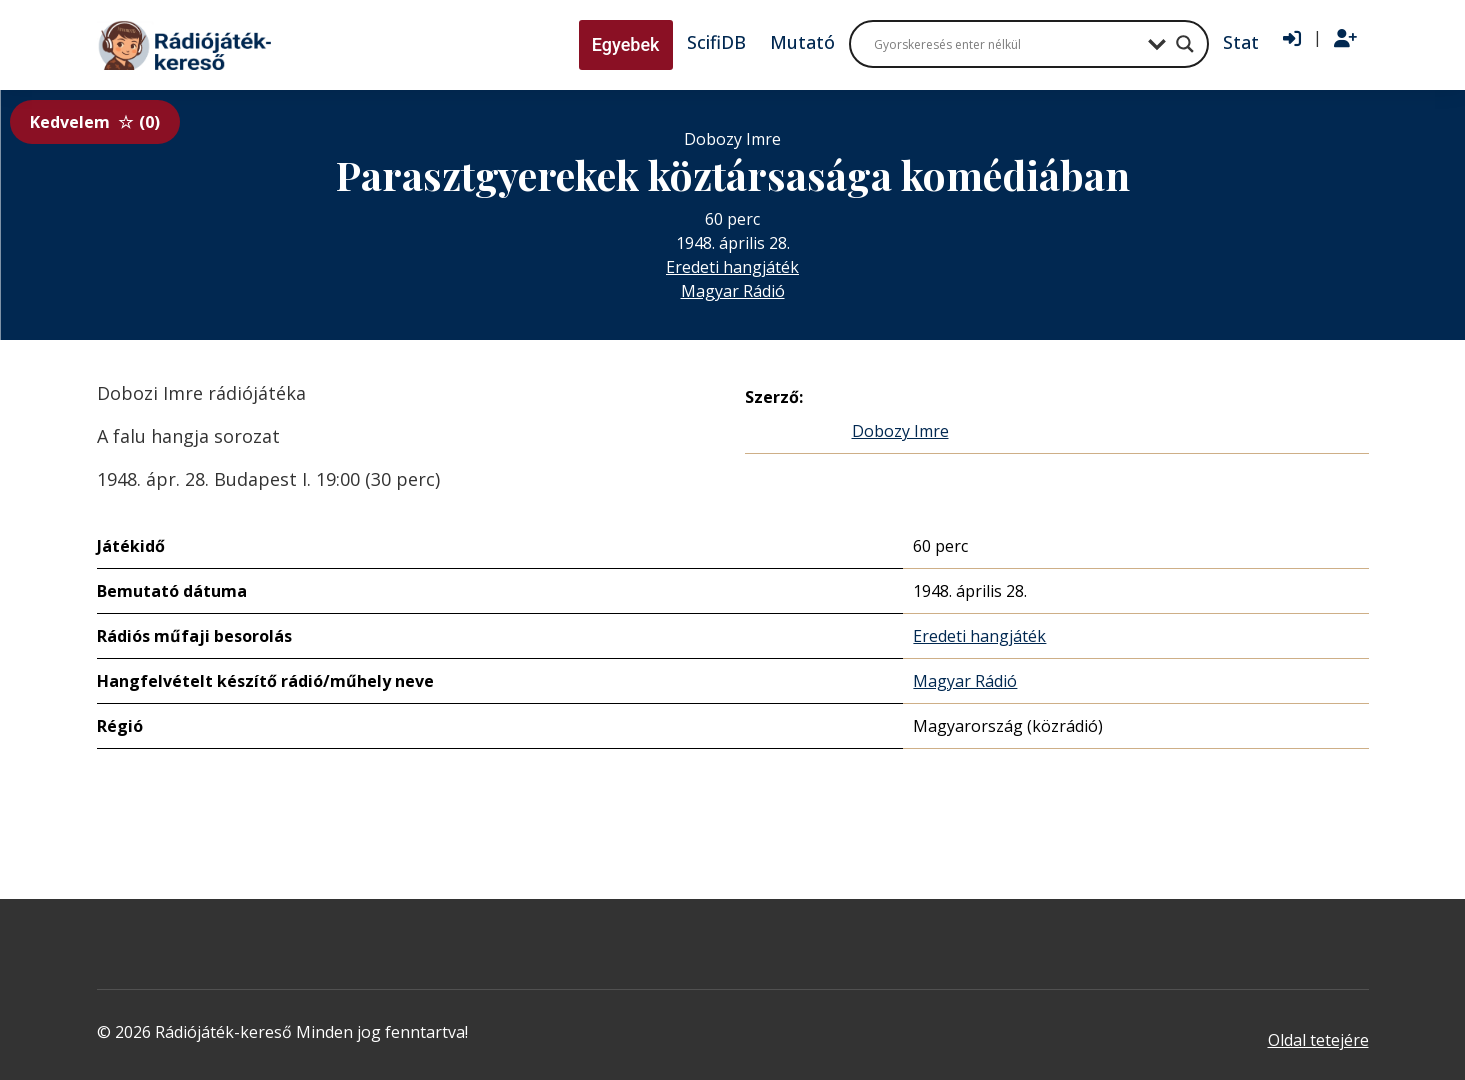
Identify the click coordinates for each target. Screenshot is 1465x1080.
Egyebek (626, 44)
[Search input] (1006, 44)
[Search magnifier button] (1185, 44)
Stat (1241, 42)
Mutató (802, 42)
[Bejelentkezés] (1292, 39)
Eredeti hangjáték (732, 267)
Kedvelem (95, 122)
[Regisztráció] (1345, 39)
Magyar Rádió (733, 291)
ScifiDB (716, 42)
